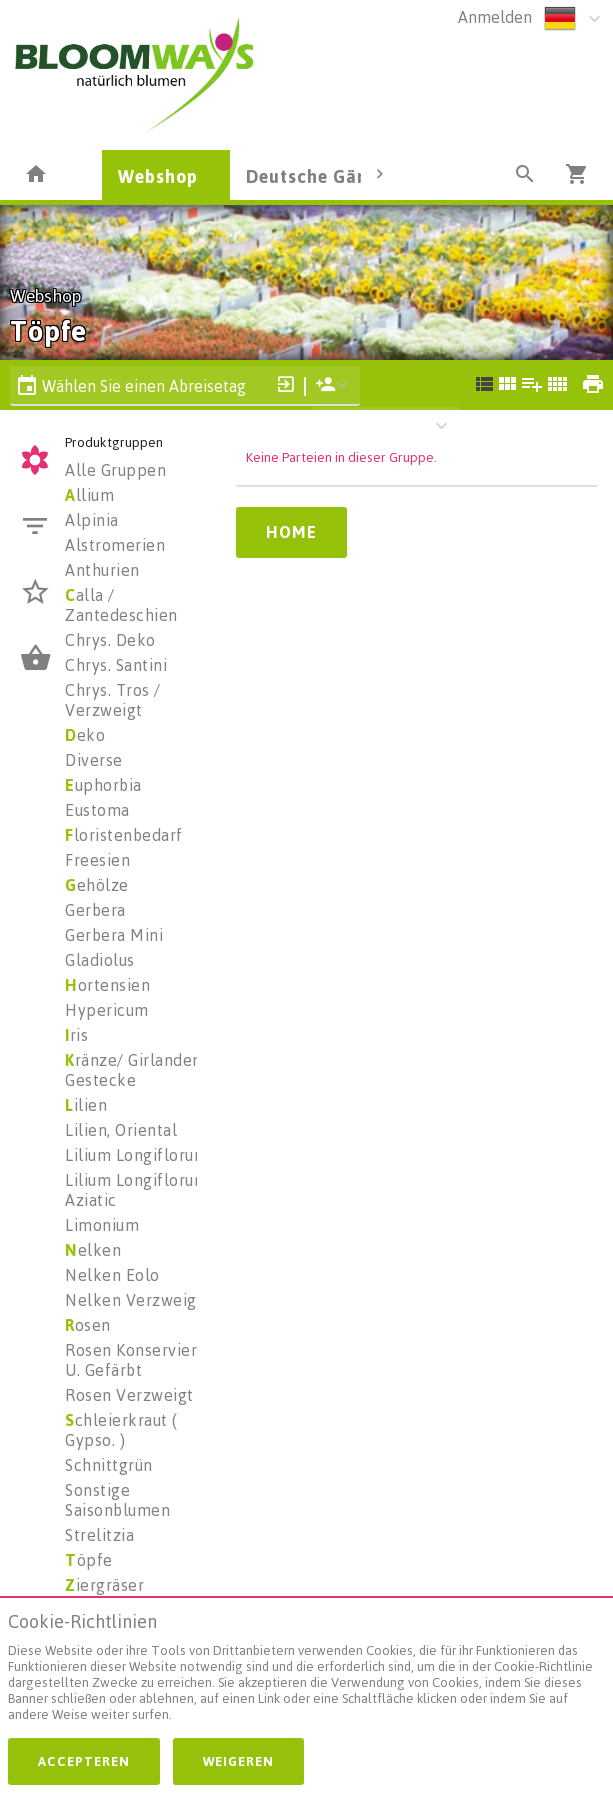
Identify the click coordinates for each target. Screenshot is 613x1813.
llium (89, 495)
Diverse (94, 760)
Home (291, 532)
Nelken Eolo (112, 1275)
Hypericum (107, 1010)
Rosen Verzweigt (129, 1395)
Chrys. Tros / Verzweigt (113, 700)
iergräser (104, 1585)
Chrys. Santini (116, 665)
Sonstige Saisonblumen (117, 1500)
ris (76, 1035)
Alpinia (92, 520)
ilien (86, 1105)
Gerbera (95, 910)
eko (85, 735)
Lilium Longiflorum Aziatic (136, 1190)
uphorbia (103, 785)
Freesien (97, 860)
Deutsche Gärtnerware (345, 176)
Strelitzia (99, 1535)
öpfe (89, 1560)
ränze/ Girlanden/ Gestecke (136, 1070)
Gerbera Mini (114, 935)
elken (93, 1250)
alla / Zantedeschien (121, 605)
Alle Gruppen (115, 470)
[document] (306, 1672)
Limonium (102, 1225)
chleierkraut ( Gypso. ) (121, 1430)
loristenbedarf (124, 835)
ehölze (97, 885)
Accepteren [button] (84, 1761)
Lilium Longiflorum (136, 1155)
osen (88, 1325)
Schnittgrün (109, 1465)
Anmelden (495, 17)
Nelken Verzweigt (134, 1300)
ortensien (107, 985)
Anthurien (102, 570)
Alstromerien (115, 545)
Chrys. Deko (110, 640)
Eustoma (97, 810)
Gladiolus (100, 960)
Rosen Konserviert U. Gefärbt (134, 1360)
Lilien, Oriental (121, 1130)
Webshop (158, 176)
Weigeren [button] (238, 1761)
